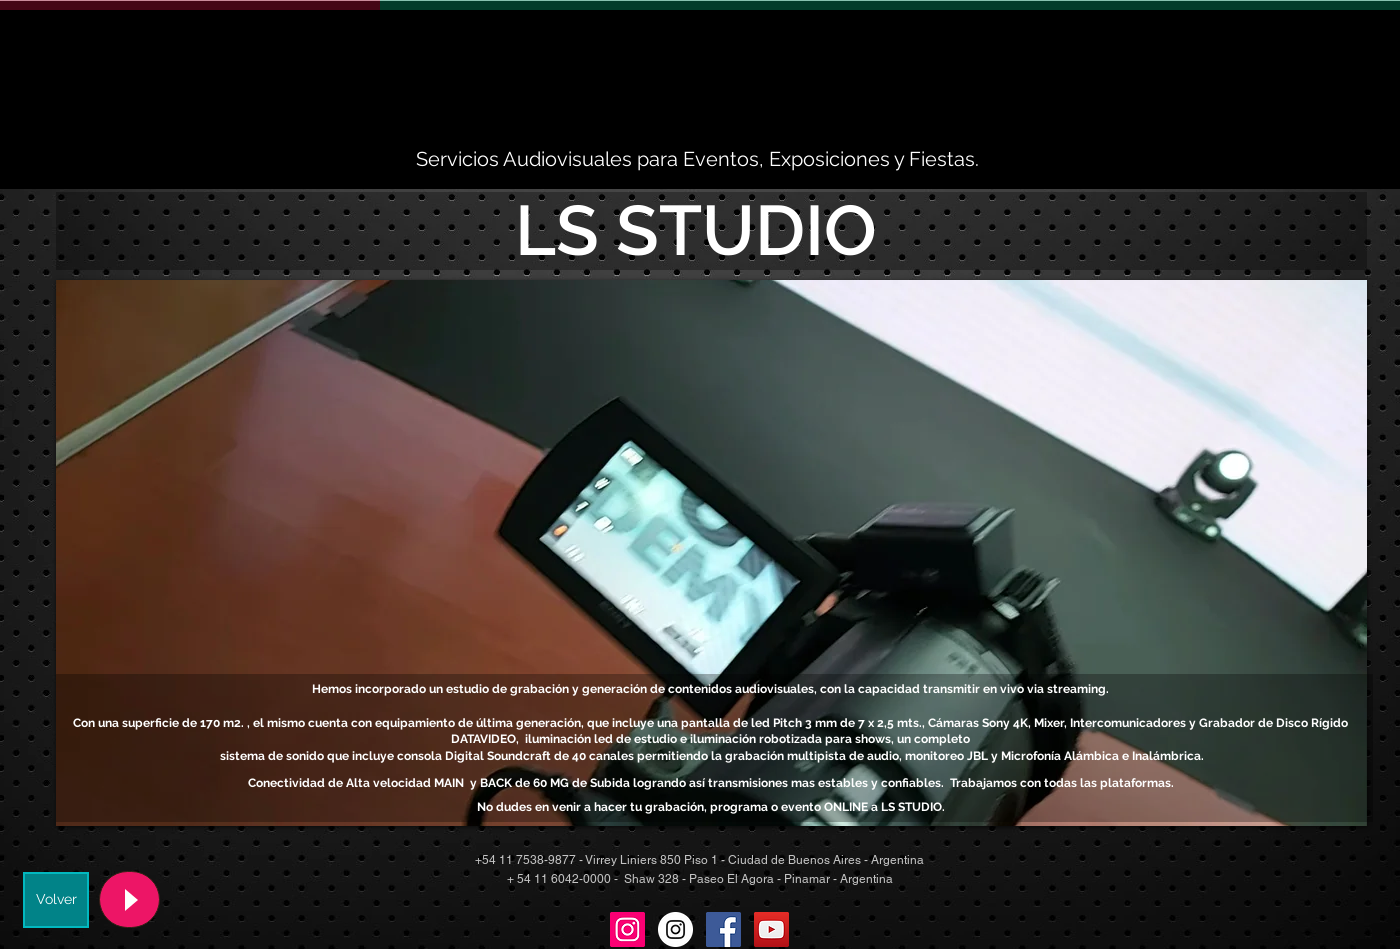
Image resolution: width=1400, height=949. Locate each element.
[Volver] (56, 900)
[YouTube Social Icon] (771, 929)
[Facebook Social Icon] (723, 929)
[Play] (129, 899)
